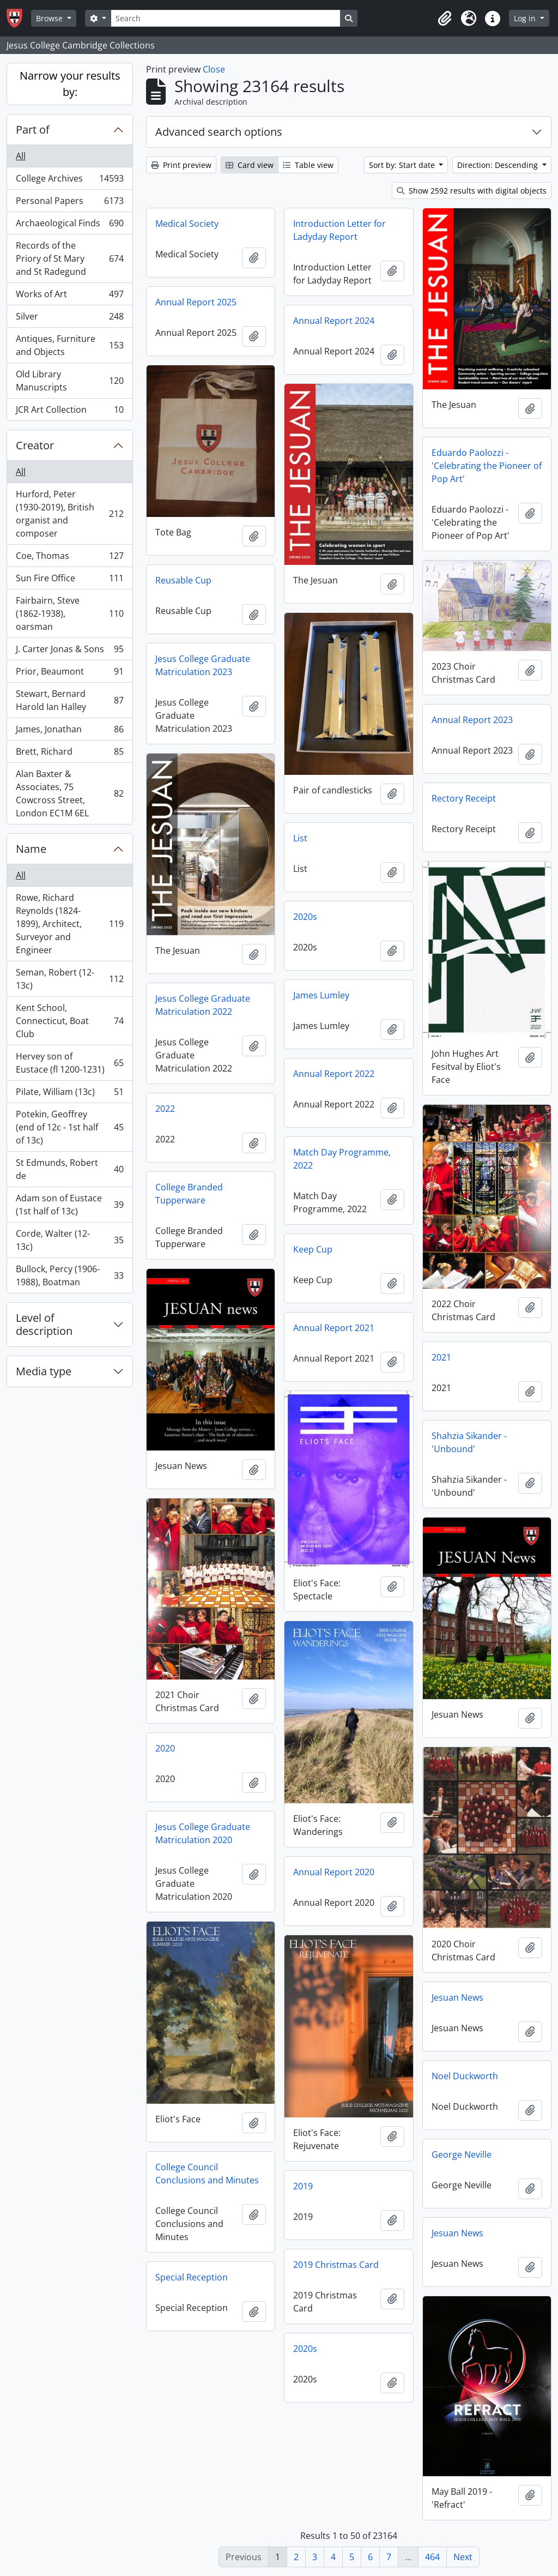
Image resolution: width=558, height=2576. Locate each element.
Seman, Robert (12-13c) (69, 978)
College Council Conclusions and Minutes (207, 2173)
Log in (526, 18)
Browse (50, 18)
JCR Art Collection (69, 411)
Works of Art (69, 296)
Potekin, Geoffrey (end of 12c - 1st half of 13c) (69, 1127)
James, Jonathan (69, 732)
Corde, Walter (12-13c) (69, 1240)
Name (31, 848)
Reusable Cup (183, 580)
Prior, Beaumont (69, 674)
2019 (303, 2186)
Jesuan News (457, 1997)
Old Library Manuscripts (69, 380)
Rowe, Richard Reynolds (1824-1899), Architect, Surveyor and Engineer (69, 924)
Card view (250, 165)
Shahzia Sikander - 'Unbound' (469, 1442)
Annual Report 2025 (195, 302)
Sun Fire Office (69, 580)
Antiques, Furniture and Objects (69, 345)
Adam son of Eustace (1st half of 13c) (69, 1204)
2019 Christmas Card (336, 2265)
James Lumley (321, 995)
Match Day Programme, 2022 (342, 1158)
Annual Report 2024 (333, 321)
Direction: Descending (498, 165)
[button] (445, 19)
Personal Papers (69, 203)
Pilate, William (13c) (69, 1094)
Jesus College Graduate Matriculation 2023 (202, 665)
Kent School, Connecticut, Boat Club (69, 1021)
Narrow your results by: (70, 83)
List (300, 838)
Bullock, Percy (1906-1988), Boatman (69, 1275)
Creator (35, 445)
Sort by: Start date (403, 165)
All (21, 156)
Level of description (44, 1324)
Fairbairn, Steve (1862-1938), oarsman (69, 613)
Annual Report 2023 (472, 720)
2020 (165, 1748)
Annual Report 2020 (333, 1872)
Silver (69, 319)
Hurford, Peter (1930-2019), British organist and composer (69, 513)
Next (462, 2557)
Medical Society (187, 224)
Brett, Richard (69, 754)
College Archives (69, 181)
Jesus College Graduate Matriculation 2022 (202, 1005)
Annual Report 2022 (333, 1074)
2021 (441, 1357)
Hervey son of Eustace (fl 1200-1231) (69, 1062)
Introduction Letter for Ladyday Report (339, 230)
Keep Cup (312, 1249)
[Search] (226, 18)
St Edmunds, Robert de (69, 1169)
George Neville (462, 2154)
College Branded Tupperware (189, 1193)
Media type (43, 1371)
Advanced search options (218, 131)
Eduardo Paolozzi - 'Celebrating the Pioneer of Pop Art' (487, 466)
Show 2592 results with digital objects (472, 190)
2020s (305, 917)
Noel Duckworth (465, 2076)
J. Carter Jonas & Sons (69, 651)
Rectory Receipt (464, 798)
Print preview (181, 165)
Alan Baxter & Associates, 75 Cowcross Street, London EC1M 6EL (69, 793)
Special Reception (191, 2277)
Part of (33, 129)
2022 (165, 1109)
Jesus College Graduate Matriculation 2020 (202, 1833)
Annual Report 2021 (333, 1328)
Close (214, 69)
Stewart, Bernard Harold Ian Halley (69, 700)
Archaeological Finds (69, 225)
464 (432, 2557)
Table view (308, 165)
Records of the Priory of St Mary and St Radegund (69, 258)
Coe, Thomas (69, 558)
